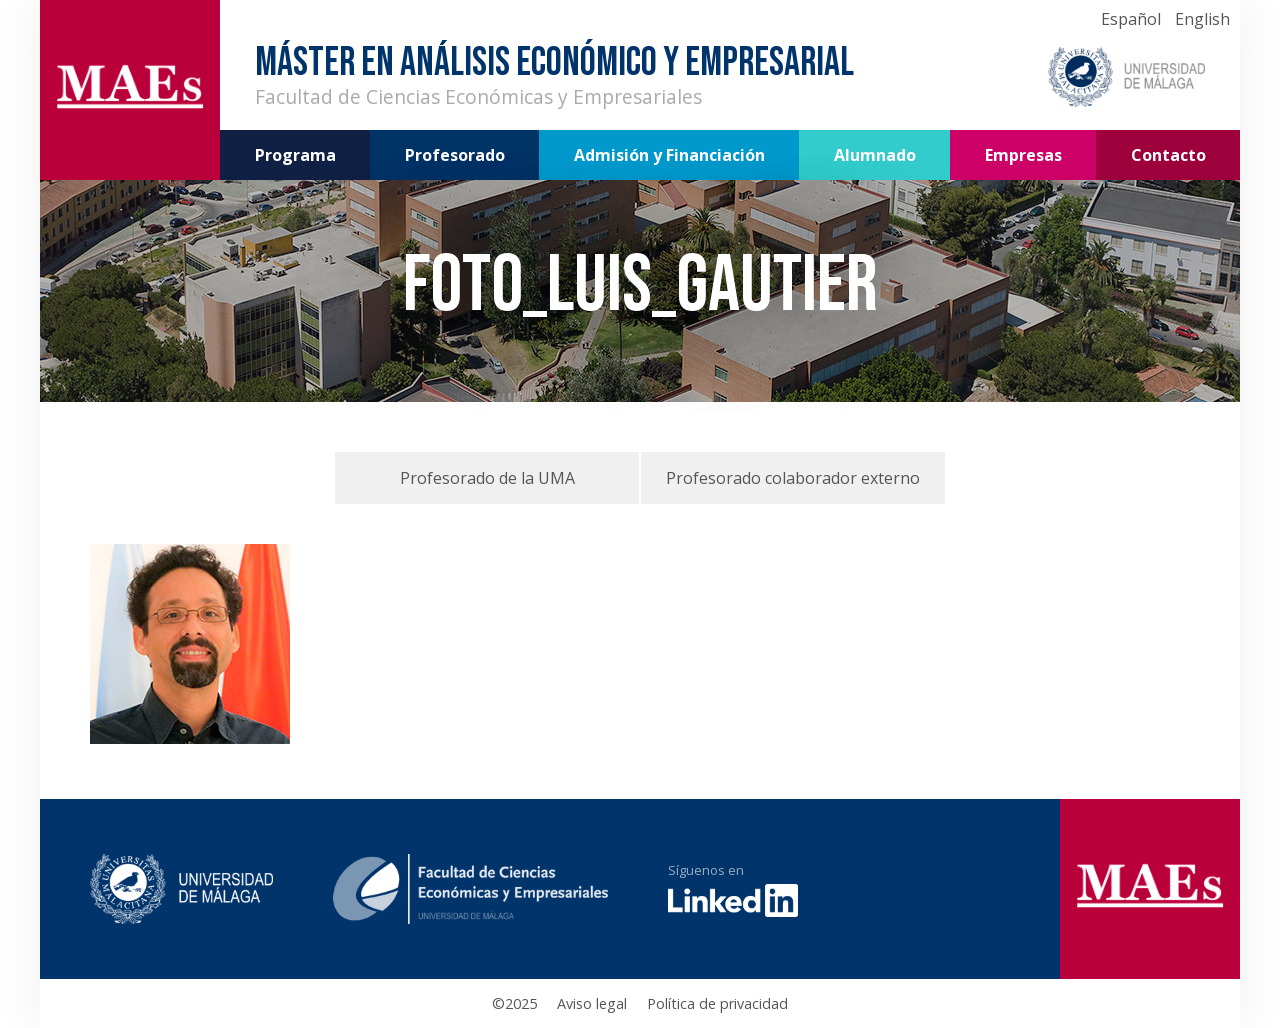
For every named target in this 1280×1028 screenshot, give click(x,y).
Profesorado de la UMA (487, 478)
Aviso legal (592, 1003)
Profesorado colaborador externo (793, 478)
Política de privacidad (717, 1003)
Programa (295, 155)
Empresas (1023, 155)
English (1202, 19)
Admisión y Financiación (669, 155)
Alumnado (875, 155)
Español (1131, 19)
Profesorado (455, 155)
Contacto (1168, 155)
